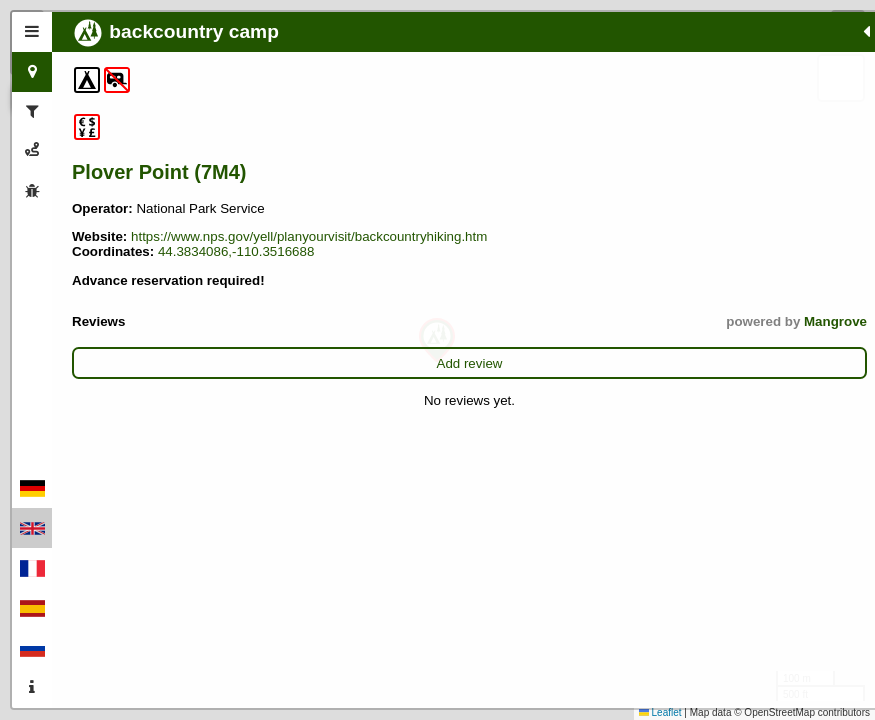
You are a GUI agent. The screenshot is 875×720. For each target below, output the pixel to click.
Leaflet (660, 712)
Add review (185, 393)
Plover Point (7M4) (159, 172)
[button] (437, 340)
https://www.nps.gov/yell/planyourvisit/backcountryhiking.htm (250, 251)
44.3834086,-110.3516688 (150, 281)
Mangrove (265, 351)
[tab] (32, 32)
